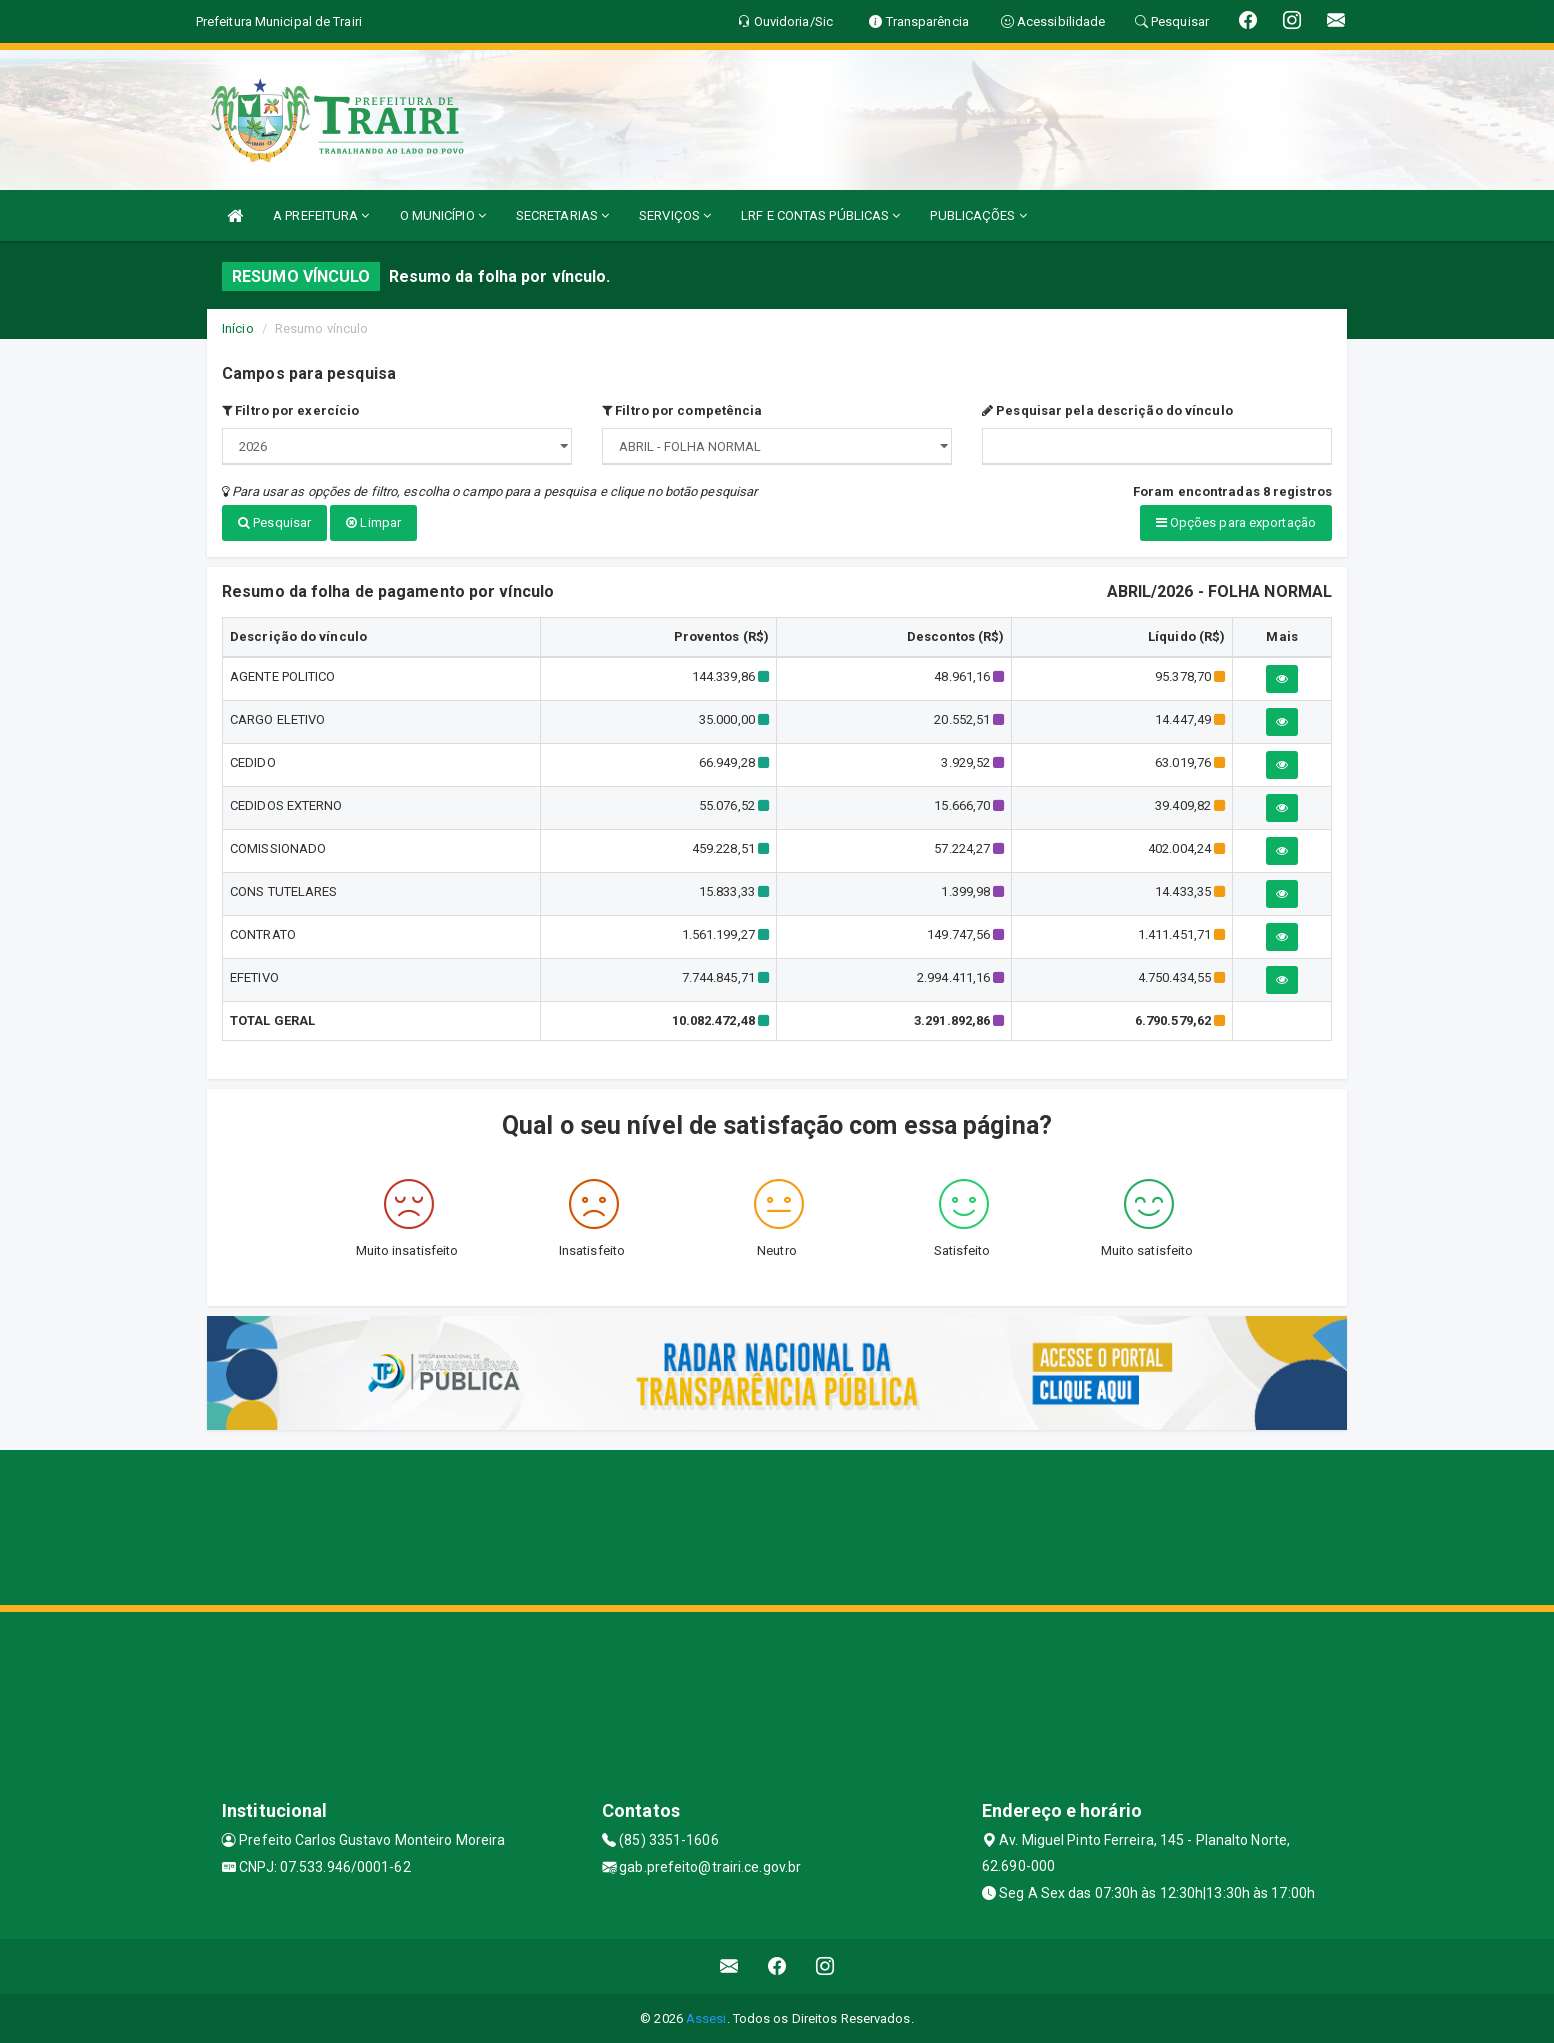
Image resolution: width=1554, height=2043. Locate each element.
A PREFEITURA (321, 215)
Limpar (373, 522)
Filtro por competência (682, 410)
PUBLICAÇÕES (978, 215)
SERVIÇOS (675, 215)
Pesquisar (274, 522)
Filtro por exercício (290, 410)
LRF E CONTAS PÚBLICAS (820, 215)
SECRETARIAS (562, 215)
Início (238, 328)
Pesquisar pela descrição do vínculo (1107, 410)
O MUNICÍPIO (443, 215)
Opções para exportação (1236, 522)
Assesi (706, 2017)
